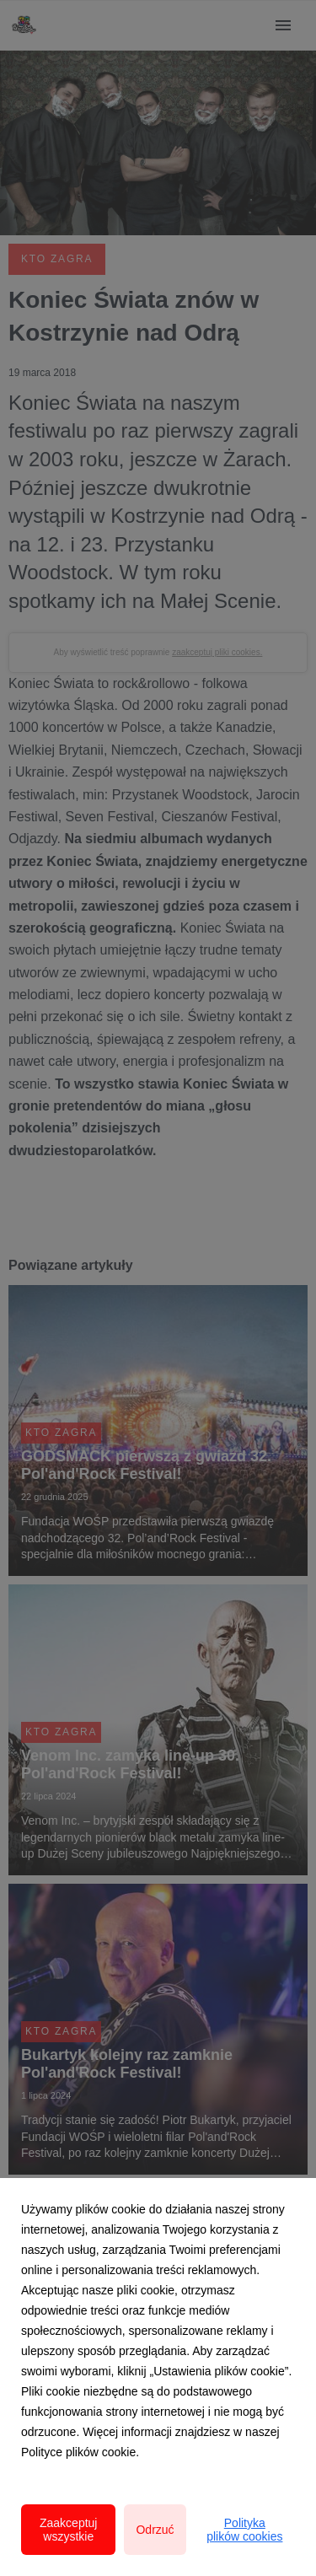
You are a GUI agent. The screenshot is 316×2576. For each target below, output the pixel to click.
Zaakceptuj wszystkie (68, 2529)
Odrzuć (155, 2529)
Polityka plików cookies (244, 2529)
